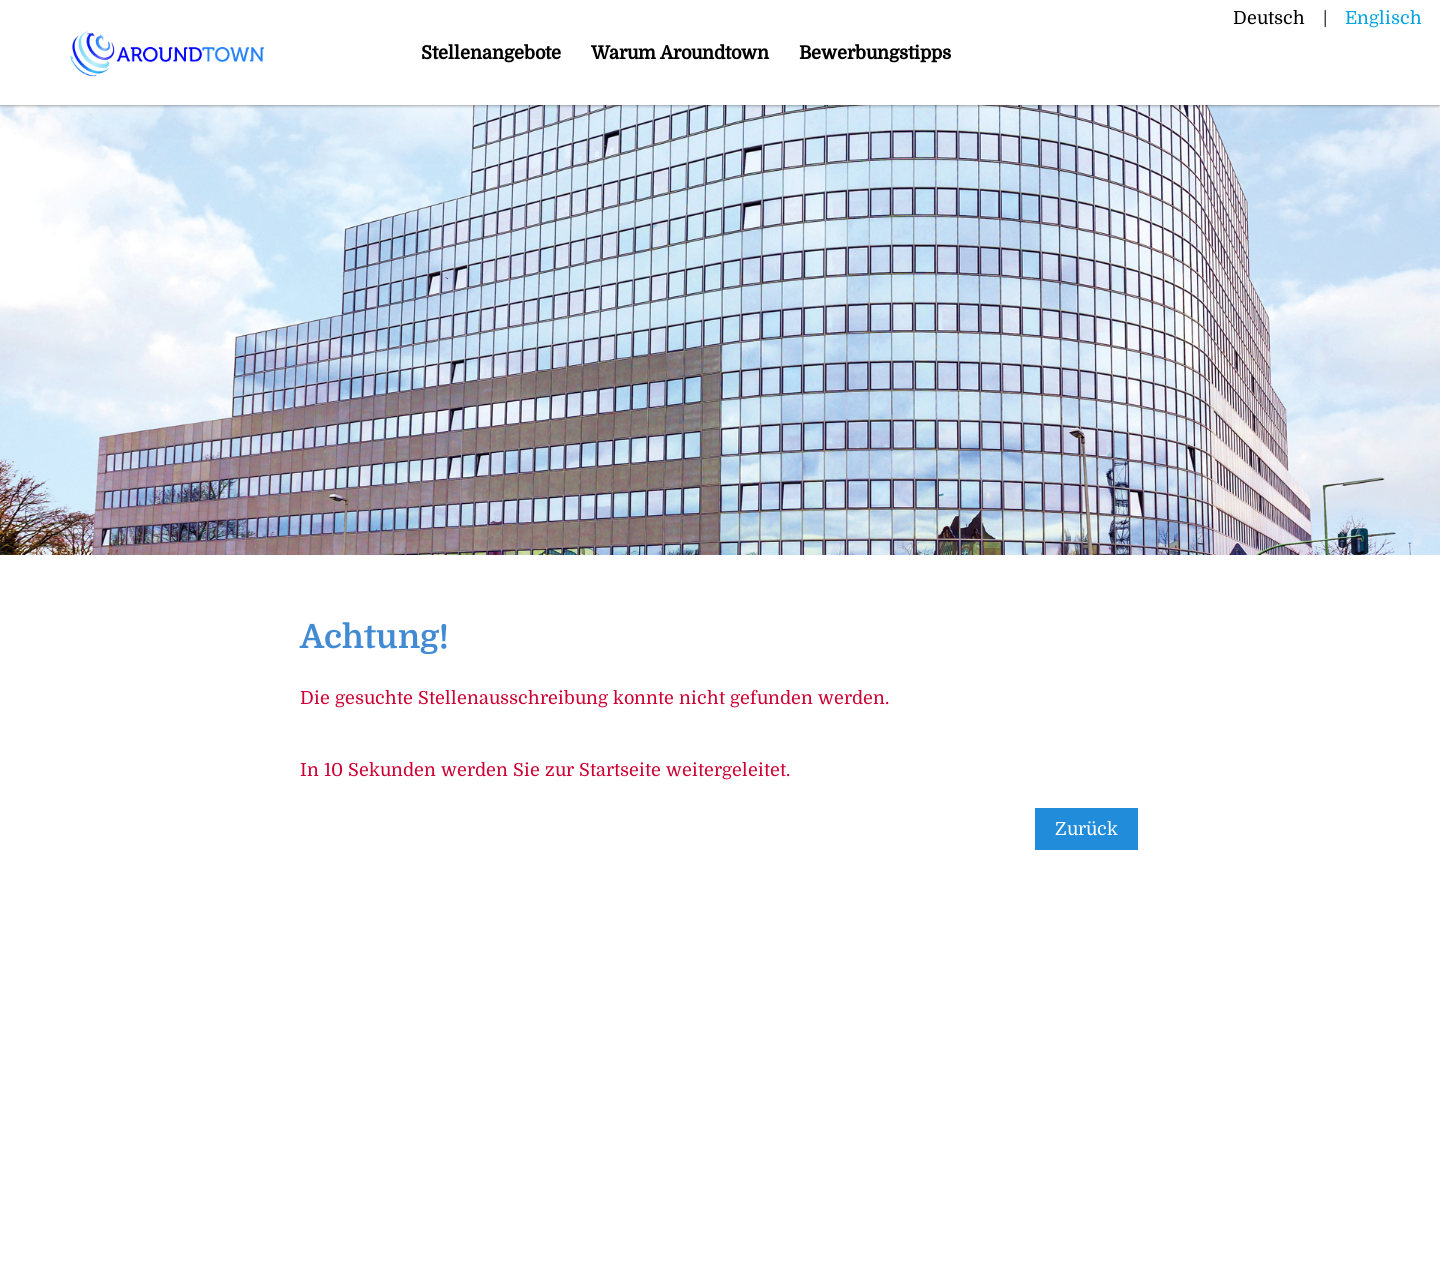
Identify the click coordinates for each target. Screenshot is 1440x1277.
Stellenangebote (491, 53)
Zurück (1086, 829)
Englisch (1383, 18)
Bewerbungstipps (875, 53)
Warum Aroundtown (680, 53)
